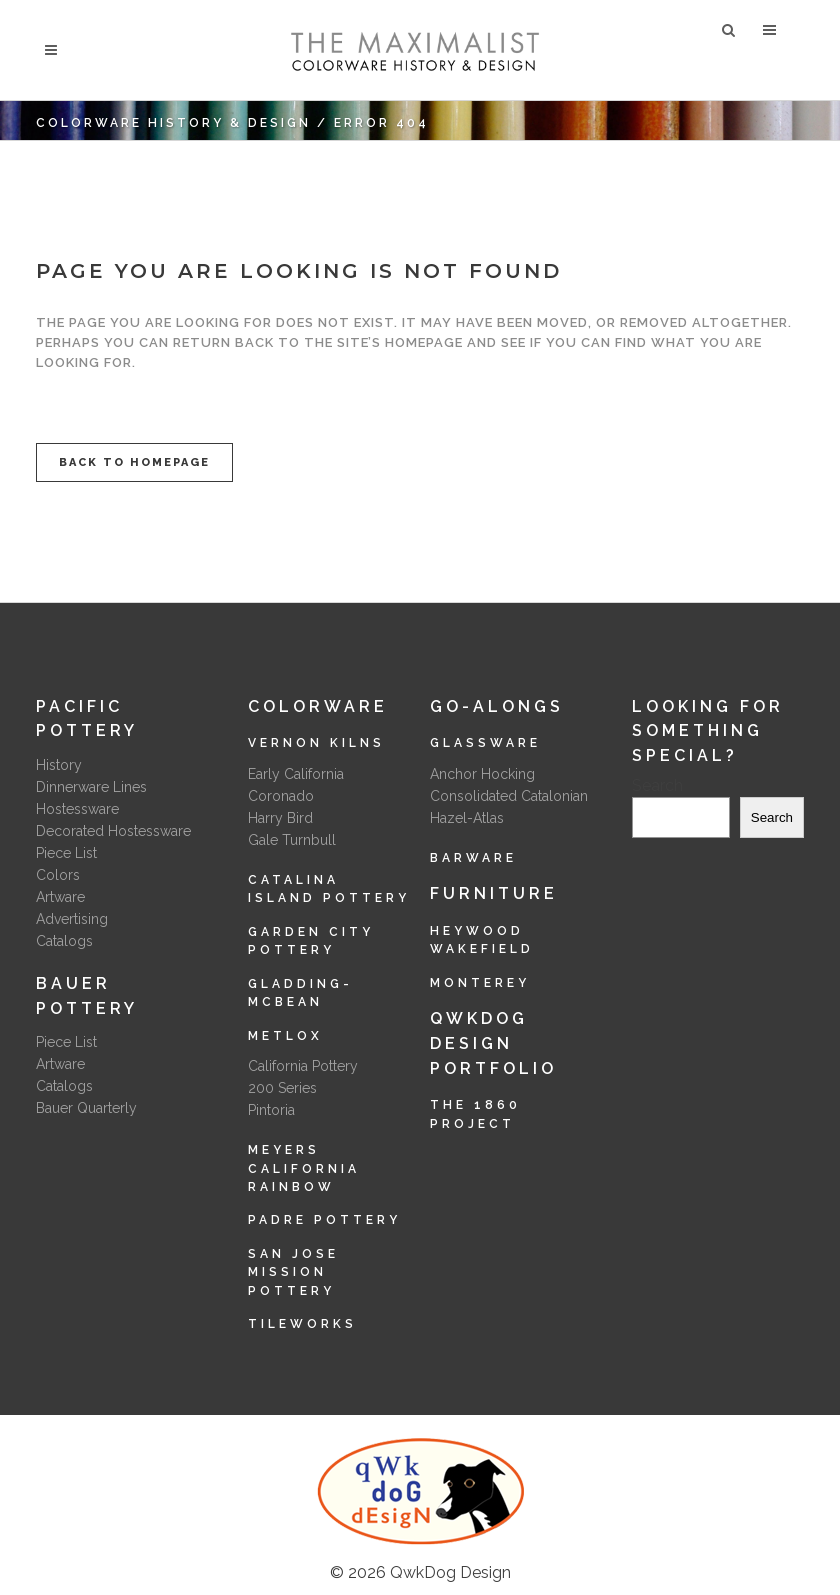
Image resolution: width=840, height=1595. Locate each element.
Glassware (485, 743)
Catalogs (64, 941)
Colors (58, 875)
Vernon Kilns (316, 743)
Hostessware (77, 809)
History (59, 765)
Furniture (494, 893)
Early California (296, 774)
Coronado (281, 796)
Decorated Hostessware (113, 831)
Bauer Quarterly (86, 1108)
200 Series (282, 1088)
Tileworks (302, 1324)
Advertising (72, 919)
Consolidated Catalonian (509, 796)
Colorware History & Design (173, 123)
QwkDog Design (450, 1572)
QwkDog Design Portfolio (493, 1043)
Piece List (66, 853)
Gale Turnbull (292, 840)
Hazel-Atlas (467, 818)
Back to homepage (134, 462)
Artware (60, 897)
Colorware (318, 706)
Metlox (285, 1036)
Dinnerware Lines (91, 787)
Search (657, 785)
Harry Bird (280, 818)
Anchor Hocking (482, 774)
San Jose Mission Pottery (293, 1272)
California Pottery (303, 1066)
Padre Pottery (324, 1220)
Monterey (480, 983)
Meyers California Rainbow (304, 1168)
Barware (473, 858)
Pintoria (271, 1110)
